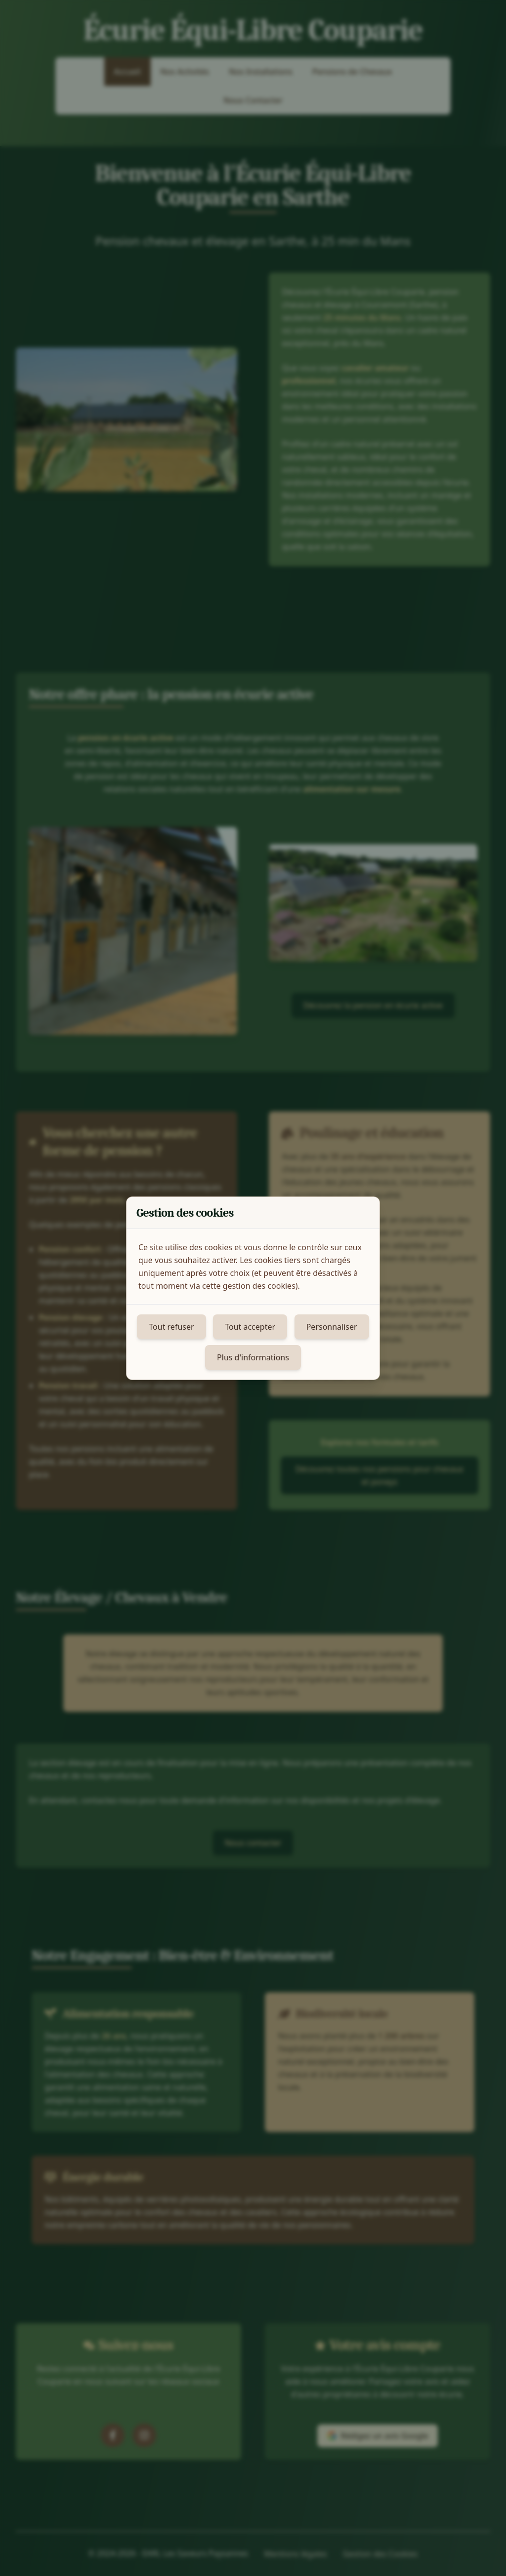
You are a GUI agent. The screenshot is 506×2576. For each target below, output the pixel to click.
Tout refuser (171, 1326)
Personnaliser (331, 1326)
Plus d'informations (253, 1357)
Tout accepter (250, 1326)
